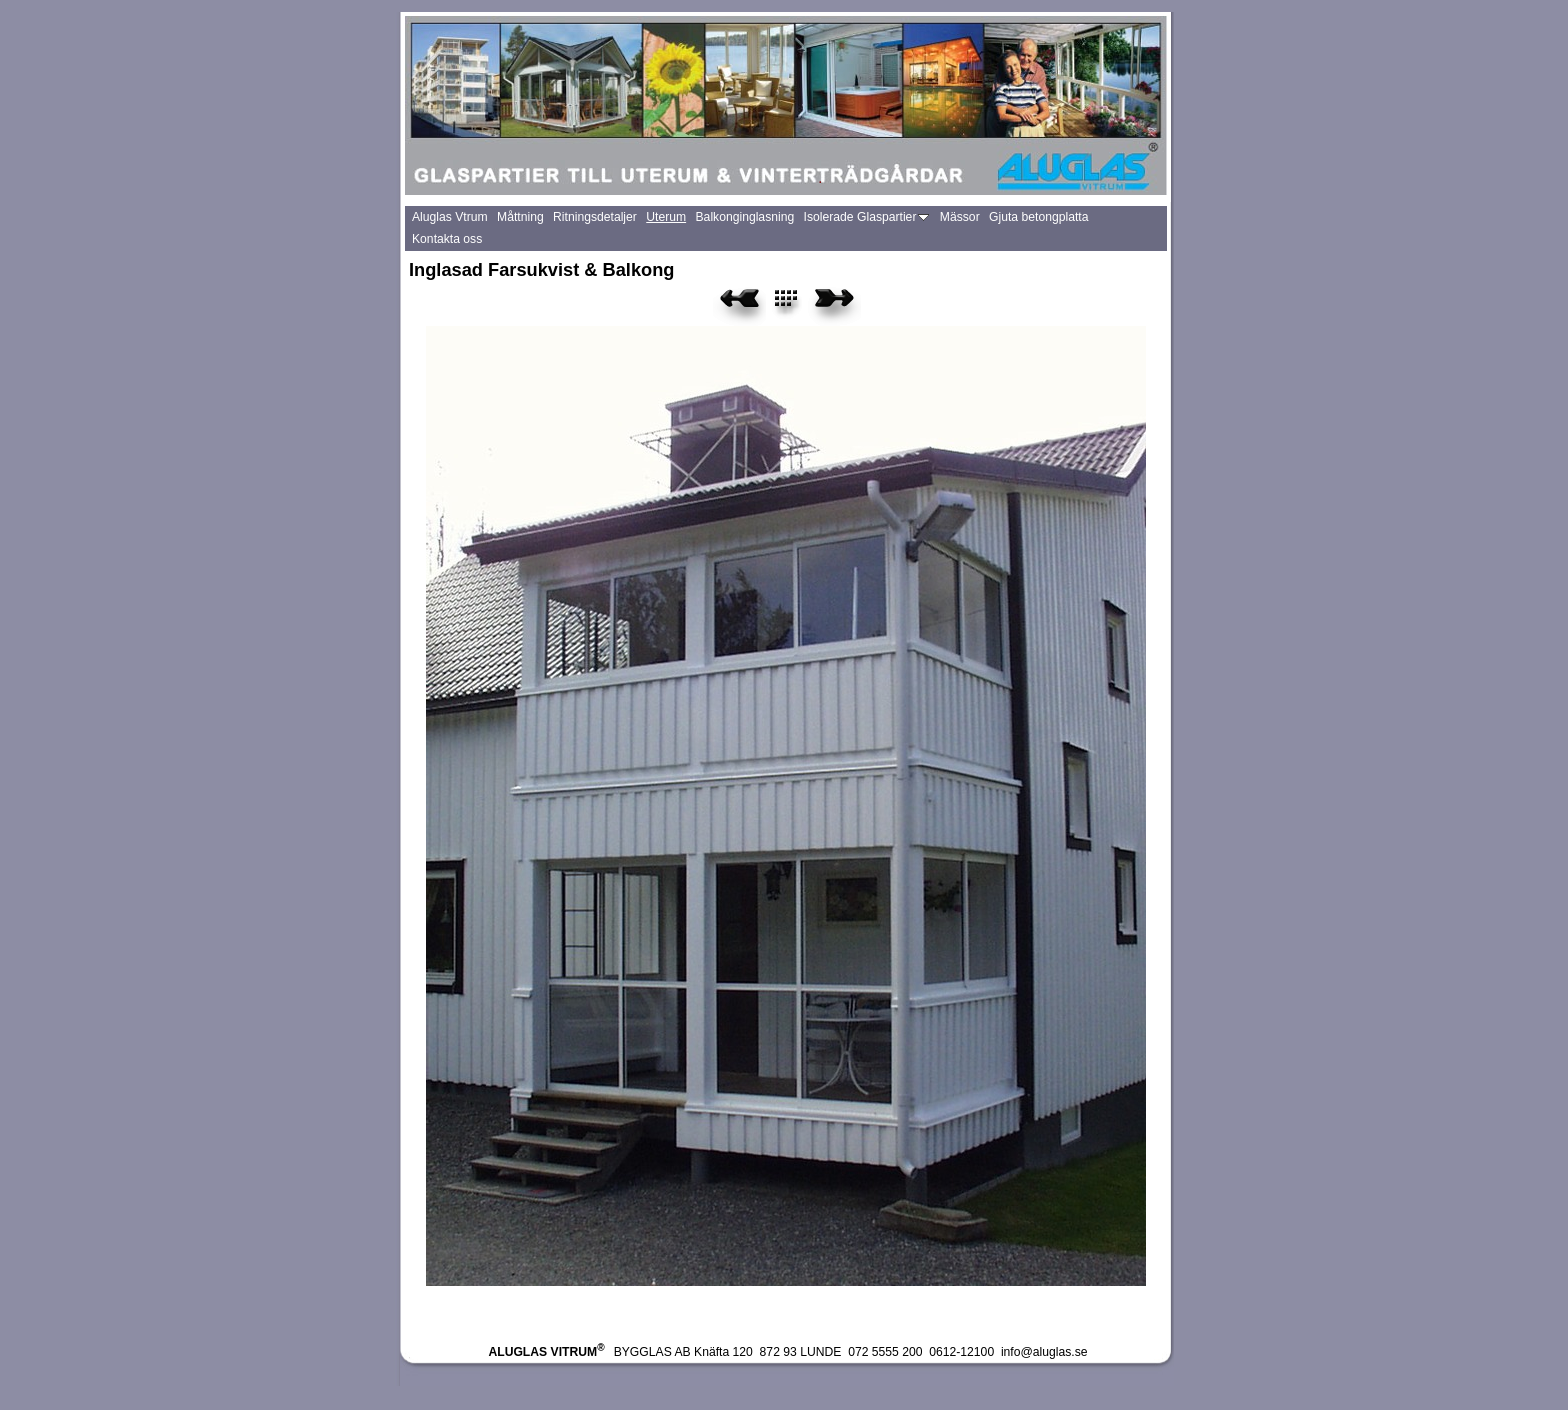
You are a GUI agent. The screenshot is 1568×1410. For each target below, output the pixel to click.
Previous (739, 305)
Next (834, 305)
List (797, 305)
